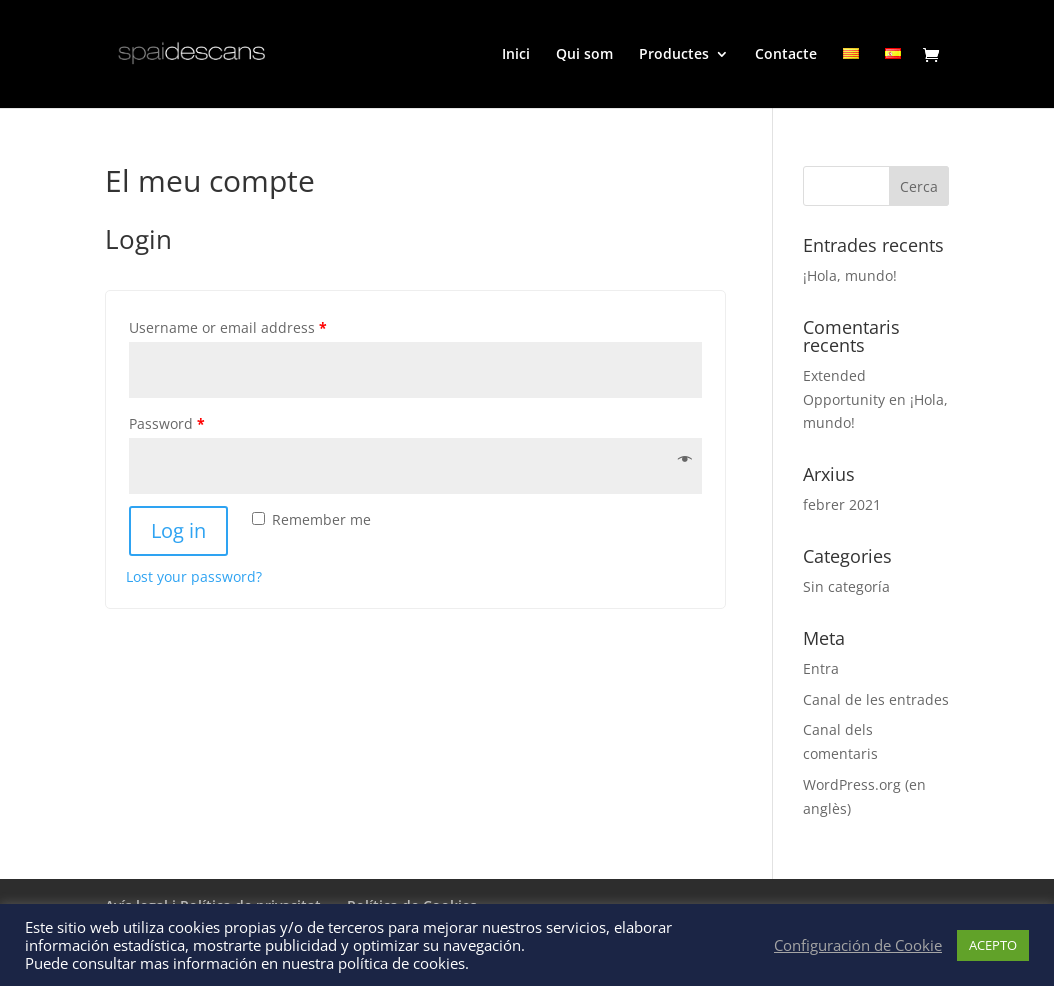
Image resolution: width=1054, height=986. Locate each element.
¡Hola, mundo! (850, 275)
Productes (674, 55)
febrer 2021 (842, 504)
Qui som (584, 55)
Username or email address (228, 327)
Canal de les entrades (876, 699)
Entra (821, 668)
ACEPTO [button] (993, 945)
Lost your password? (194, 576)
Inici (516, 55)
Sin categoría (846, 586)
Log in (178, 530)
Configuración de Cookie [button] (858, 945)
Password (167, 423)
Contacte (786, 55)
